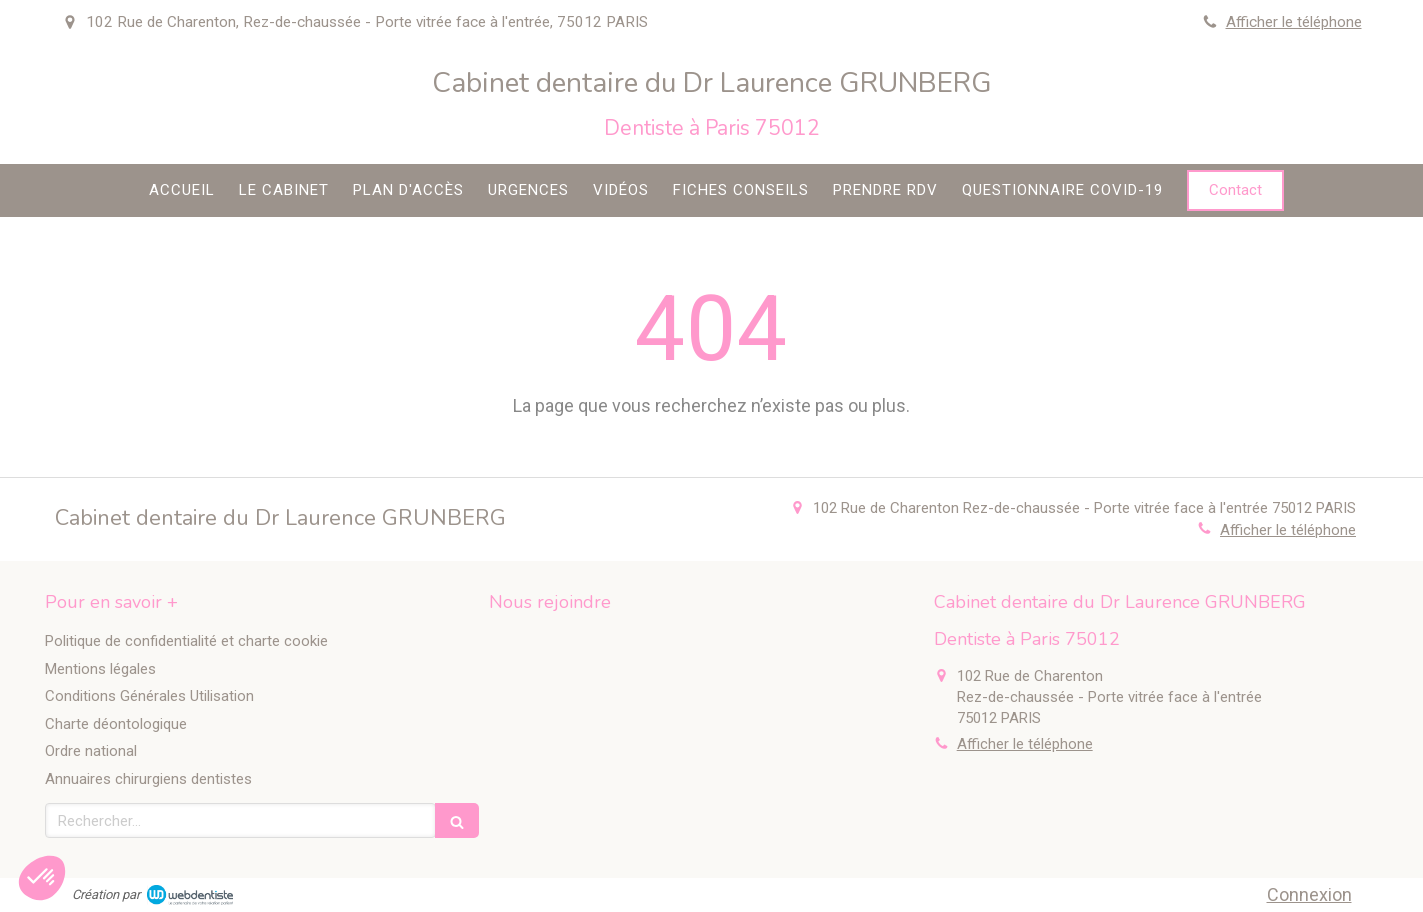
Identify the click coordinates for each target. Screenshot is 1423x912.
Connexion (1309, 894)
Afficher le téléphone (1294, 22)
